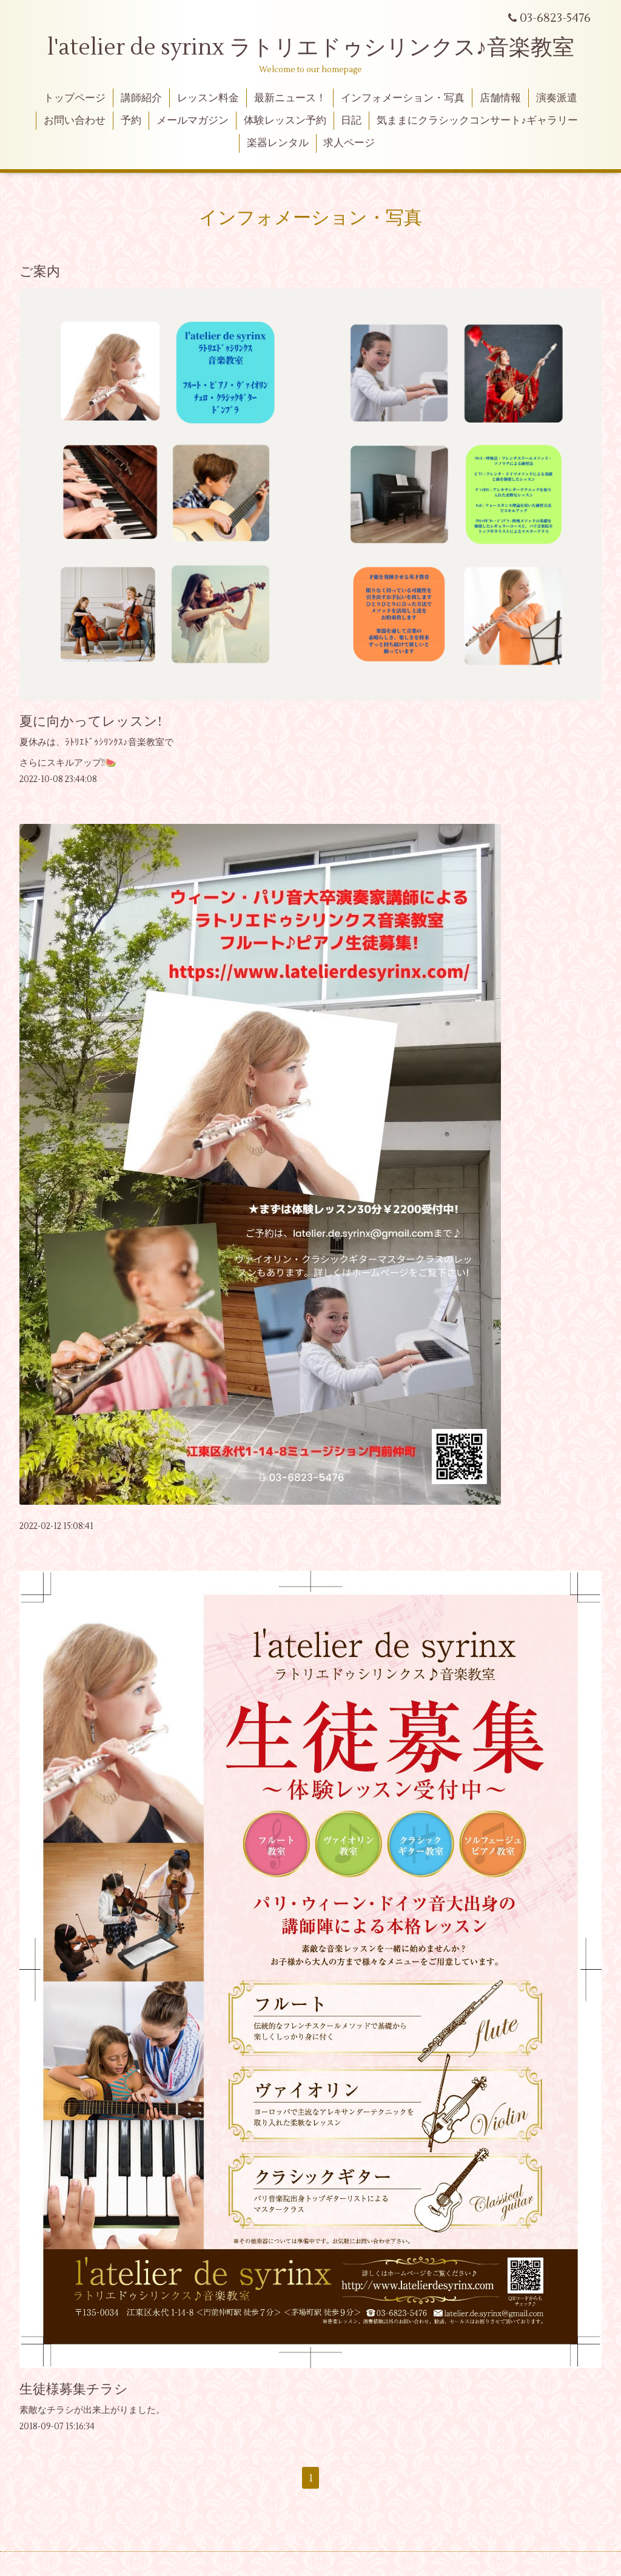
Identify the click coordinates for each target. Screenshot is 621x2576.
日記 (351, 120)
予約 (131, 120)
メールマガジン (192, 120)
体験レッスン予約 (285, 120)
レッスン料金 (208, 98)
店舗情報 (500, 98)
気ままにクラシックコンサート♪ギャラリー (477, 120)
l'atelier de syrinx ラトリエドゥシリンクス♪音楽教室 (321, 48)
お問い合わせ (75, 120)
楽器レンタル (278, 143)
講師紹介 (141, 98)
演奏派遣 (556, 98)
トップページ (75, 98)
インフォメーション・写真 (403, 98)
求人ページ (349, 143)
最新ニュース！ (290, 98)
